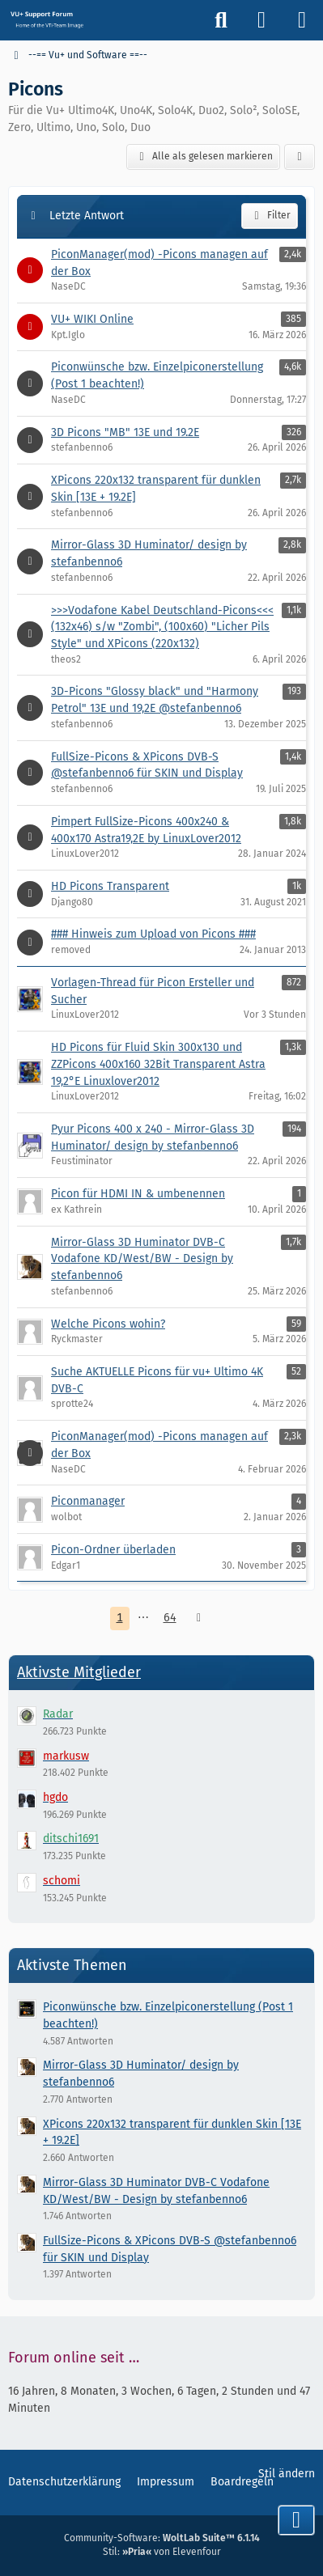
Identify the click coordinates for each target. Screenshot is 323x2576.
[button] (299, 157)
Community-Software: (162, 2538)
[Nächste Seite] (199, 1618)
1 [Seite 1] (120, 1618)
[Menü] (302, 20)
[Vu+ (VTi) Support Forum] (46, 19)
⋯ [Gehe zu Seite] (143, 1618)
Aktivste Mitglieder (79, 1672)
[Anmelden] (261, 20)
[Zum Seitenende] (296, 2520)
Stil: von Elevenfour (162, 2551)
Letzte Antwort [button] (86, 215)
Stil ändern (286, 2474)
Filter (270, 216)
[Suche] (221, 20)
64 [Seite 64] (170, 1618)
